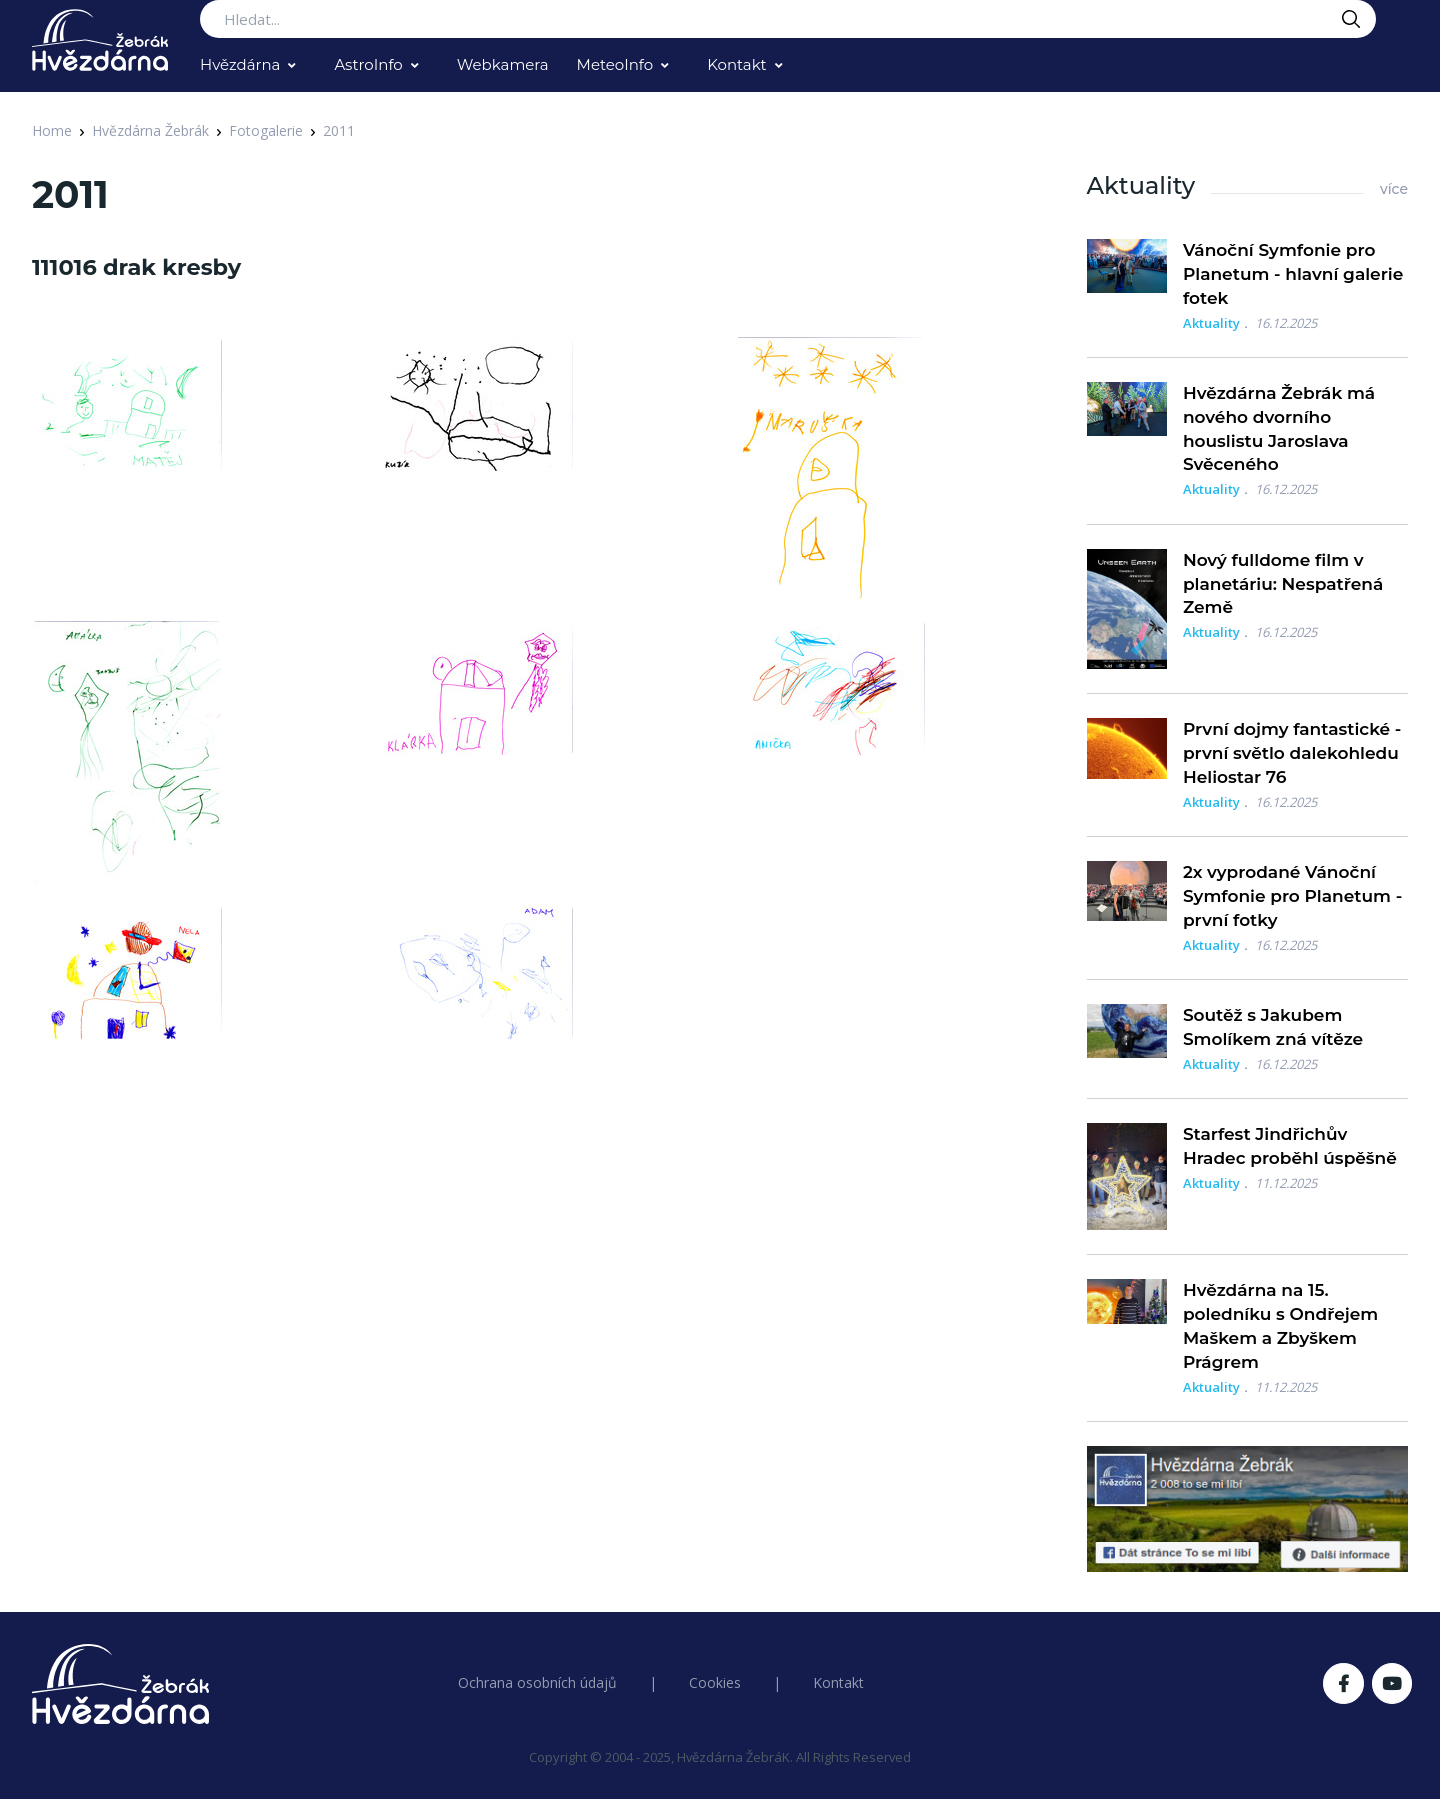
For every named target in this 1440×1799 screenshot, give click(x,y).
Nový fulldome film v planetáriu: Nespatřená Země (1283, 584)
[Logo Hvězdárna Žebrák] (100, 40)
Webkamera (503, 64)
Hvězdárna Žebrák (150, 130)
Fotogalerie (266, 130)
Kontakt (737, 64)
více (1394, 189)
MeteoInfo (615, 64)
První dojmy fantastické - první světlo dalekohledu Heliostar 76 (1292, 753)
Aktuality (1211, 323)
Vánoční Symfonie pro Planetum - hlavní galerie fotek (1293, 274)
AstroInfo (368, 64)
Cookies (715, 1682)
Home (52, 130)
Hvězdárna (240, 64)
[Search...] (788, 19)
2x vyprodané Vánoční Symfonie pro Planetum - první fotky (1292, 896)
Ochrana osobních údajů (537, 1682)
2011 (339, 130)
